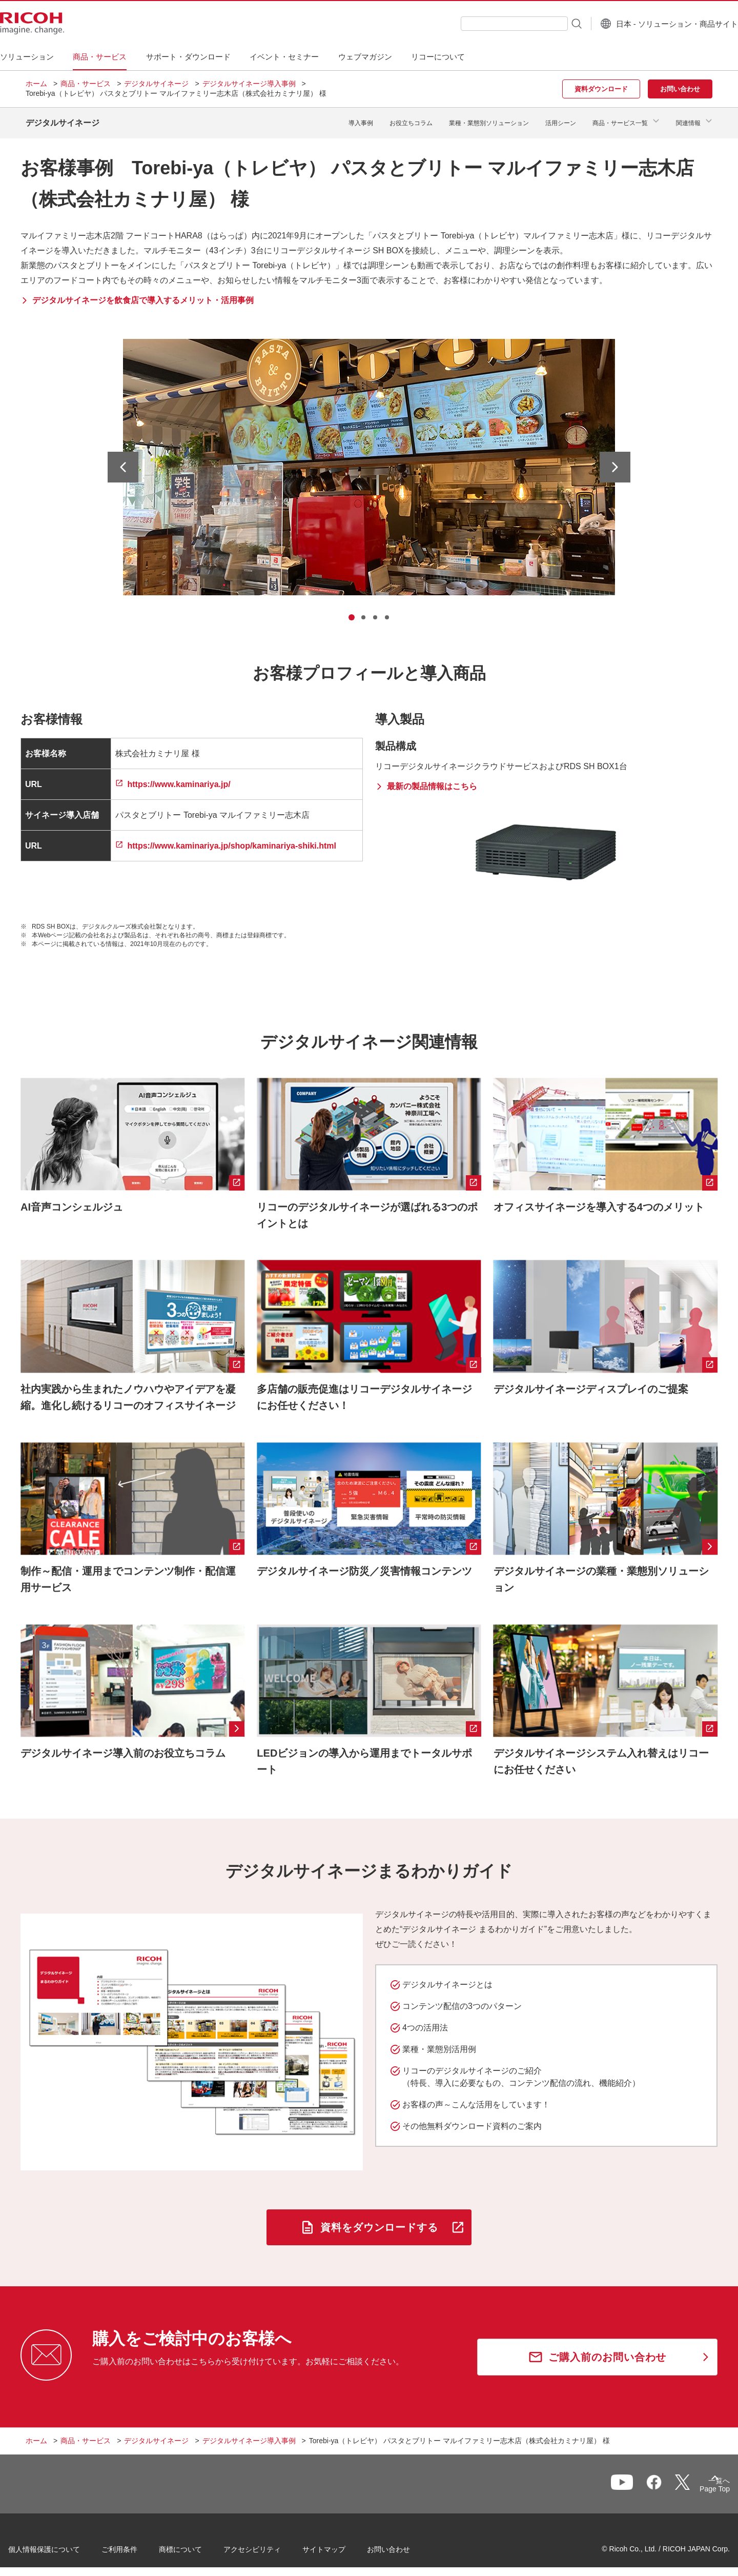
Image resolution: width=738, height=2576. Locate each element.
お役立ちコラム (411, 119)
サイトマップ (341, 2545)
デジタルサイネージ (156, 83)
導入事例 (360, 119)
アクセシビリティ (269, 2545)
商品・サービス (85, 83)
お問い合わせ (405, 2545)
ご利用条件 (137, 2545)
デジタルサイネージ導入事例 (249, 83)
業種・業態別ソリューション (489, 119)
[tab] (351, 610)
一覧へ (659, 2481)
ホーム (36, 83)
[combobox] (488, 23)
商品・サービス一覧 (620, 119)
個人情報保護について (61, 2545)
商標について (197, 2545)
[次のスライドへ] (615, 459)
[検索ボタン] (550, 23)
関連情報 (688, 119)
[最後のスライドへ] (123, 459)
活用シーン (560, 119)
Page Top (697, 2483)
